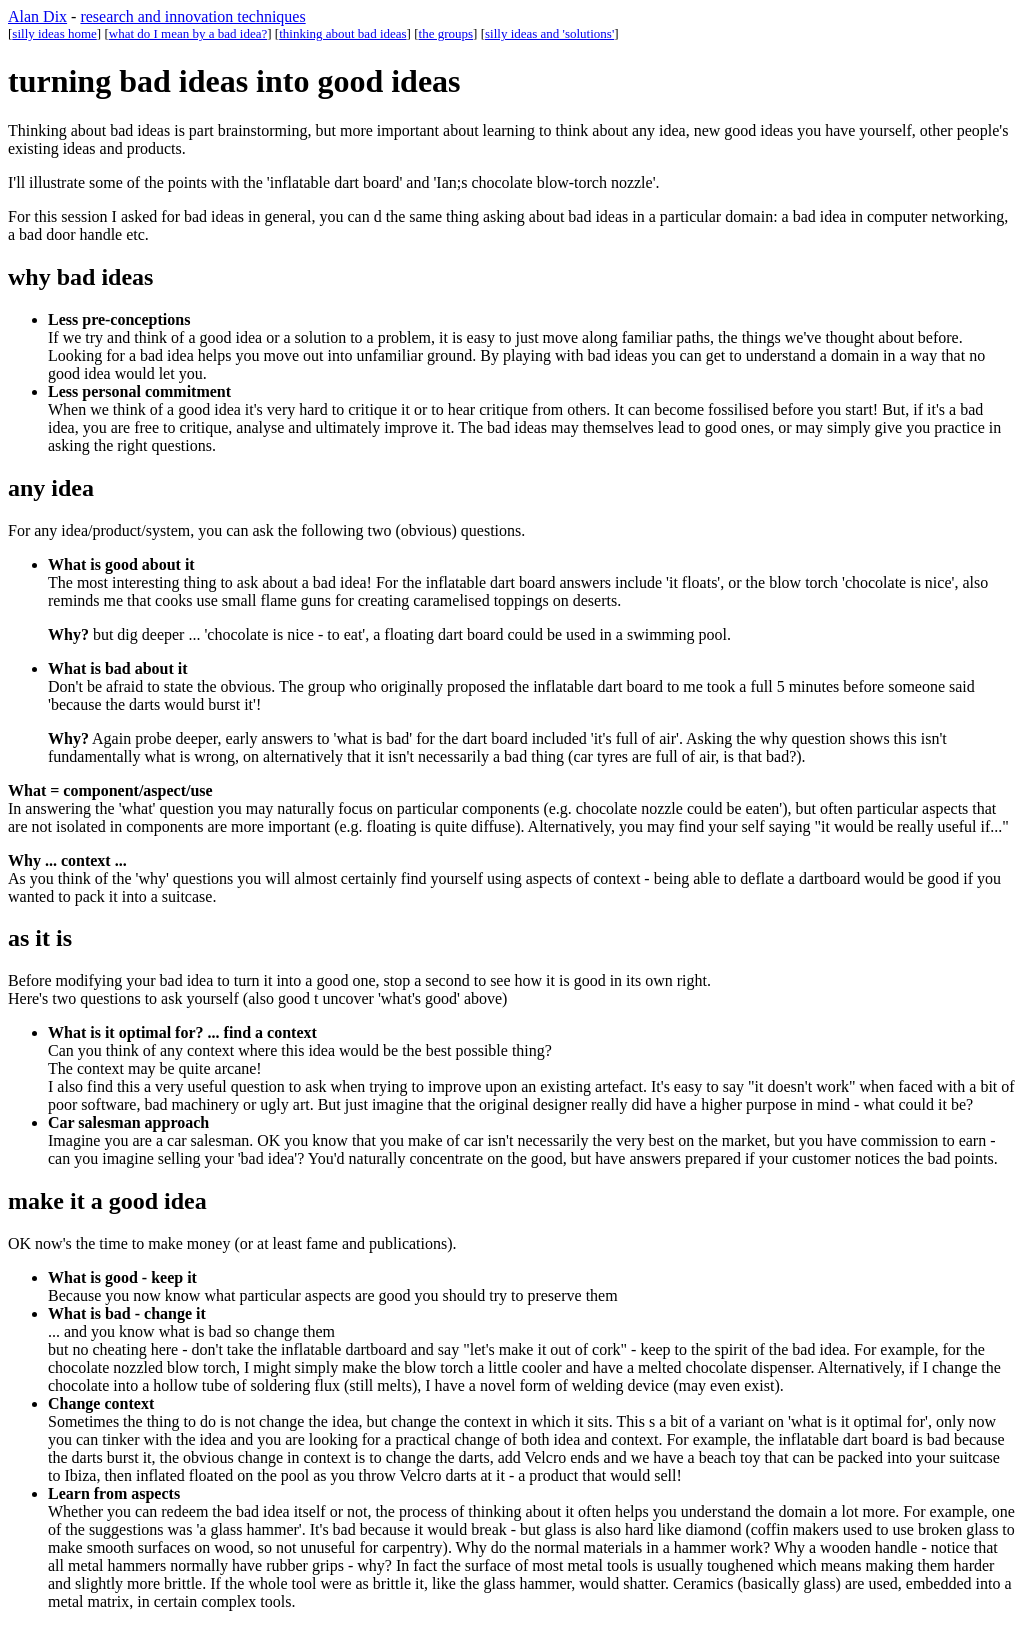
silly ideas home (54, 33)
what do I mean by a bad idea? (188, 33)
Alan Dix (37, 16)
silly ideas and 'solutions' (549, 33)
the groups (446, 33)
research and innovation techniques (192, 16)
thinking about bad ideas (342, 33)
